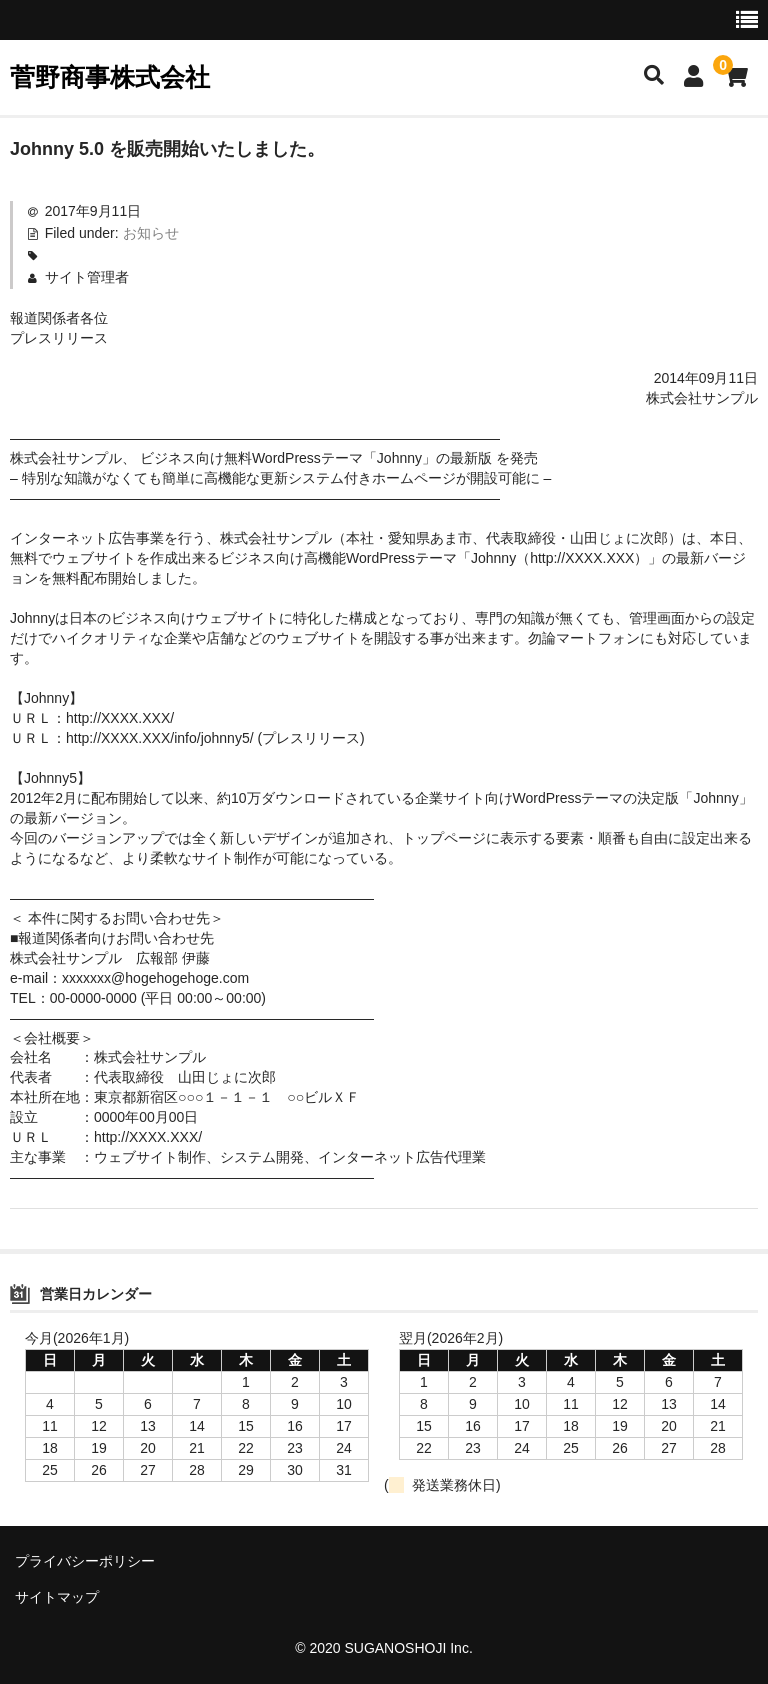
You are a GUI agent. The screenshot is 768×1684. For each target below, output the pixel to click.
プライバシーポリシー (85, 1561)
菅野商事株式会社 (110, 77)
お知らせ (151, 233)
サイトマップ (57, 1597)
